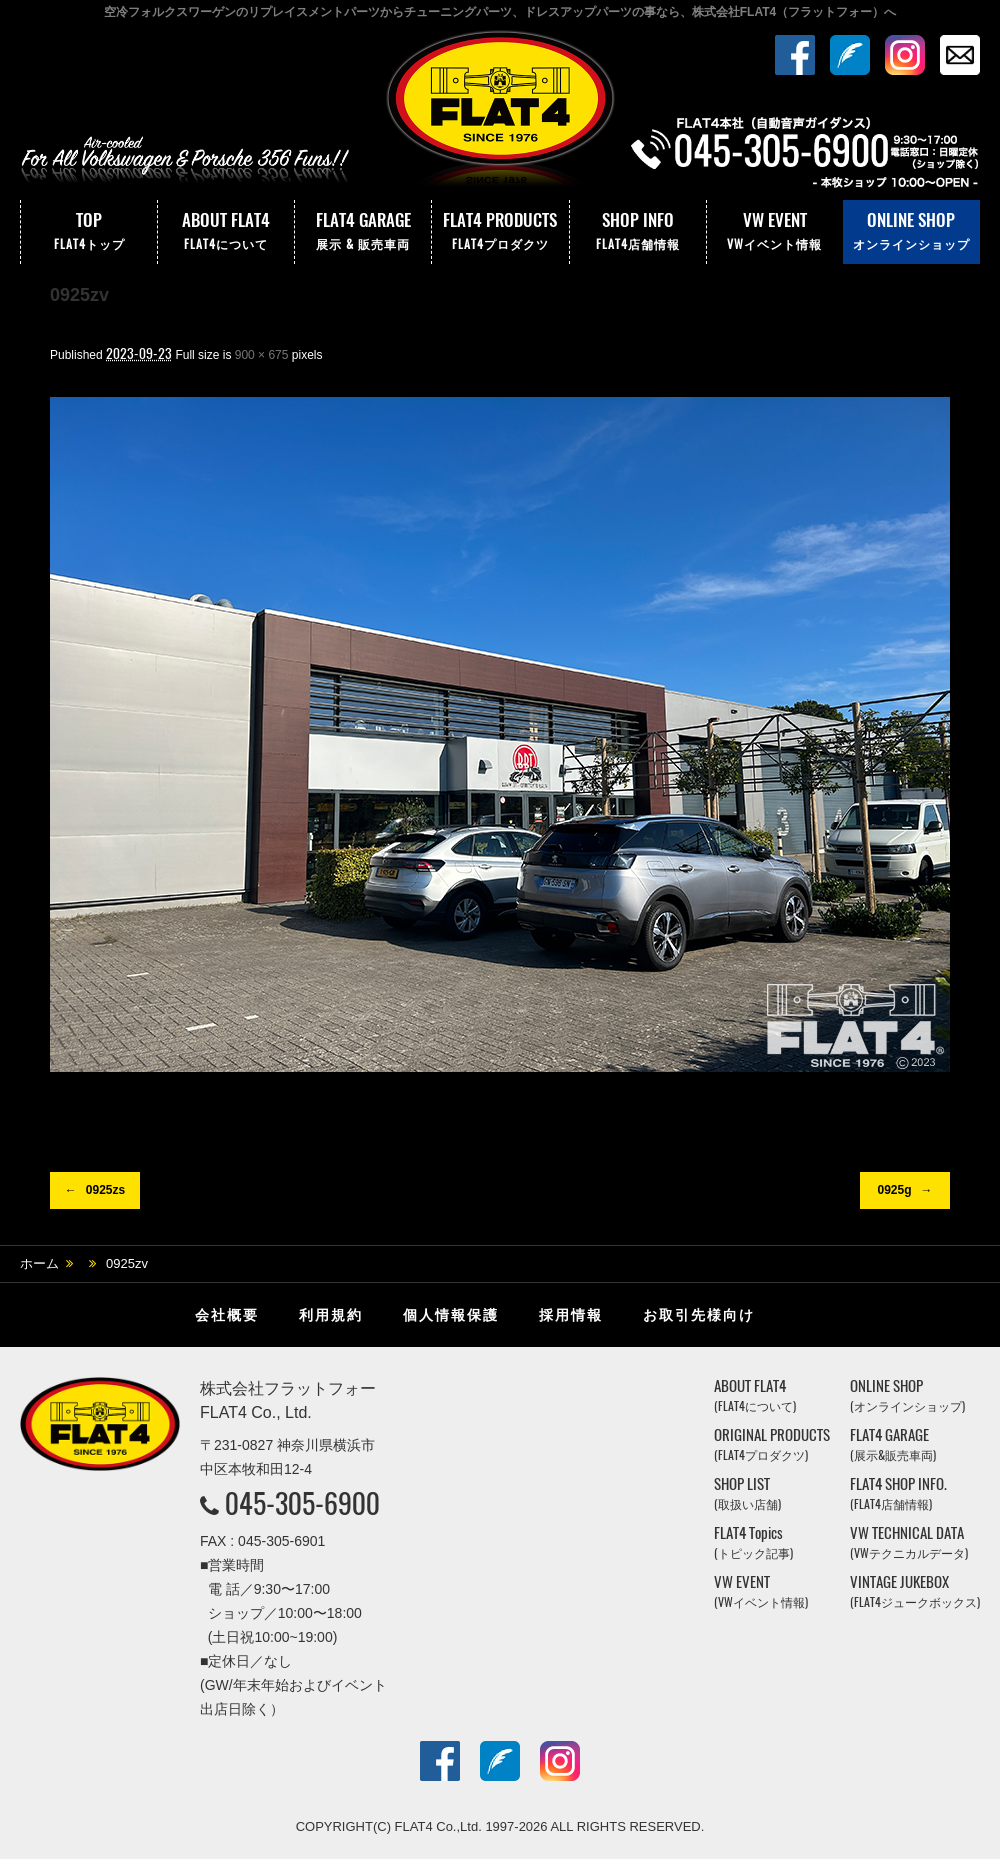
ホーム (39, 1263)
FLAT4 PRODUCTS (500, 232)
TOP (89, 232)
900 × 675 (262, 355)
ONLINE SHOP (911, 232)
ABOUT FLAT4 (226, 232)
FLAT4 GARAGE (363, 232)
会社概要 (227, 1315)
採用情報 (571, 1315)
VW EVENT (775, 232)
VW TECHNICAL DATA (909, 1542)
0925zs (105, 1190)
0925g (894, 1190)
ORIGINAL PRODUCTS (772, 1444)
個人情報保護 (451, 1315)
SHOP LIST (747, 1493)
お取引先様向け (699, 1315)
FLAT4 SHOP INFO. (898, 1493)
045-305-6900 (302, 1503)
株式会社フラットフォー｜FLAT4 (500, 113)
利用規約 (331, 1315)
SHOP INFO (638, 232)
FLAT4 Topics (753, 1542)
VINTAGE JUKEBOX (915, 1591)
